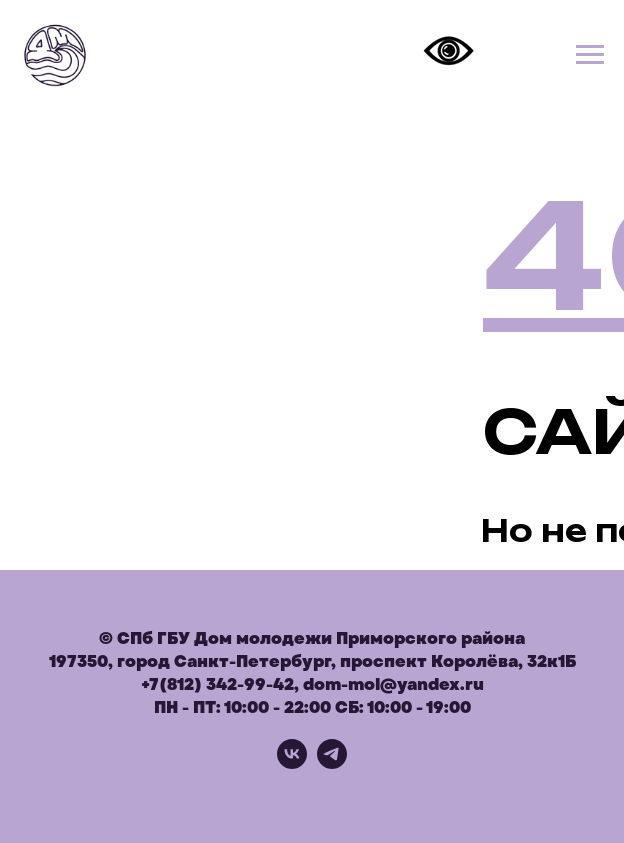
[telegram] (332, 763)
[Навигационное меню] (590, 55)
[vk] (292, 763)
